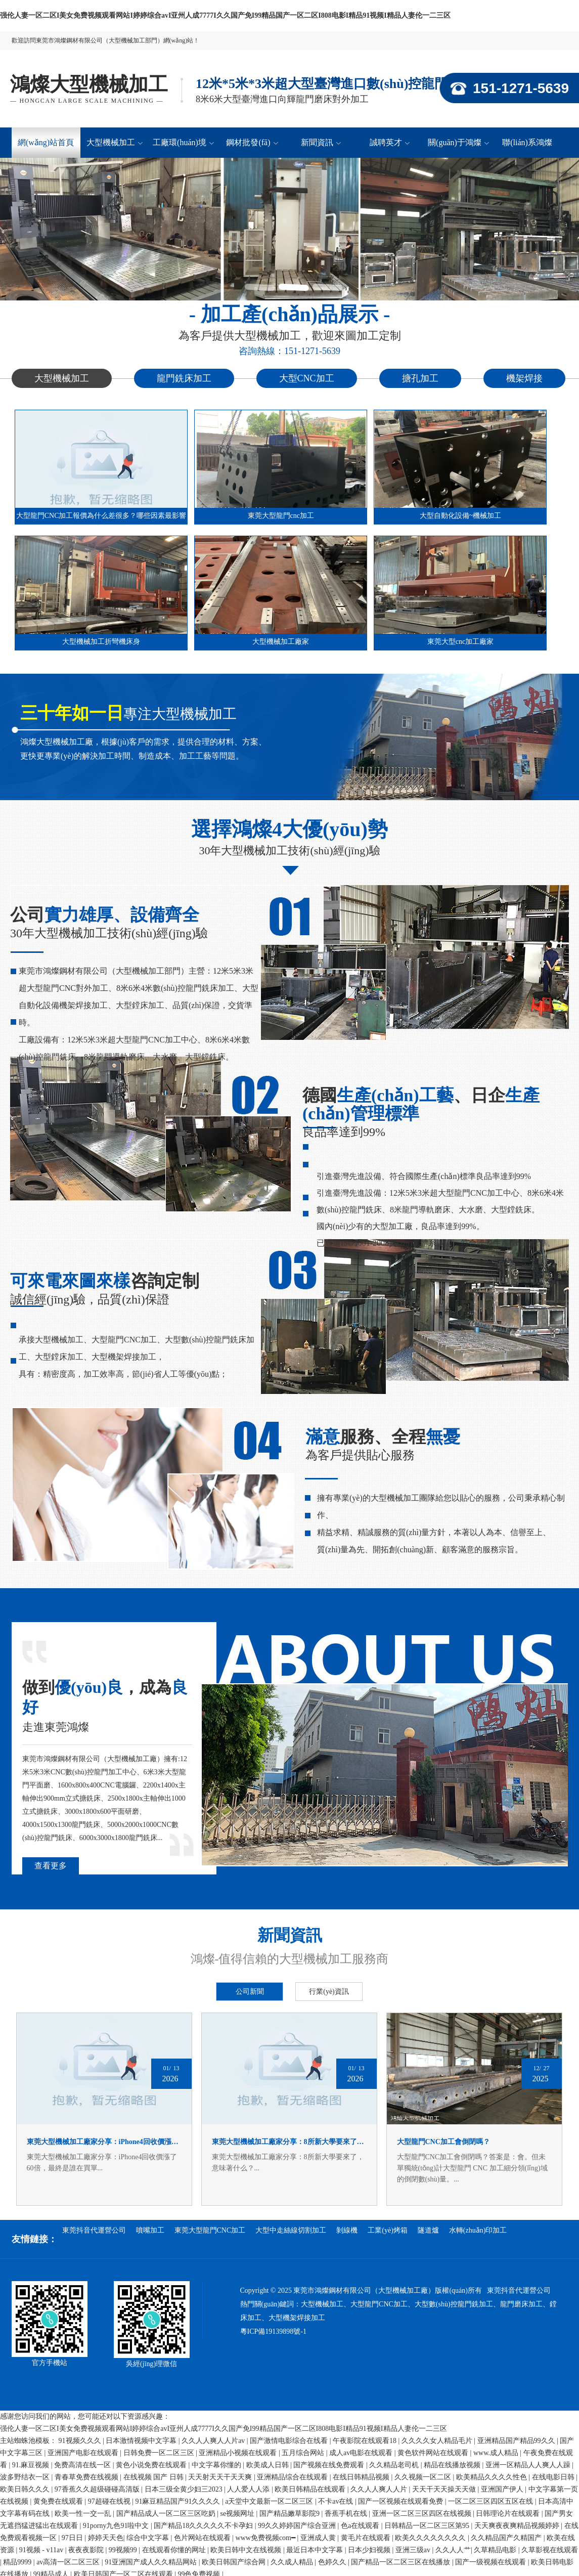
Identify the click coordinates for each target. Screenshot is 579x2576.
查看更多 (50, 1865)
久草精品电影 (496, 2550)
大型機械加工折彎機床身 (101, 641)
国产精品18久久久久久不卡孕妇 (204, 2525)
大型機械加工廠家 (280, 641)
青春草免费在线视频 (87, 2477)
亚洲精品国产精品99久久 (517, 2440)
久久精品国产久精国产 (507, 2538)
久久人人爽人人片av (214, 2440)
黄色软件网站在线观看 (433, 2453)
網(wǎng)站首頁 (46, 142)
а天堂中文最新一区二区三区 (270, 2501)
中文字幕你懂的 (217, 2465)
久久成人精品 (293, 2562)
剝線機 (347, 2230)
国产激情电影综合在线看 (290, 2440)
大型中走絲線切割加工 (290, 2230)
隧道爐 (428, 2230)
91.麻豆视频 (31, 2465)
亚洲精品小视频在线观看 (239, 2453)
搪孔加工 (420, 378)
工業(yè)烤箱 (388, 2230)
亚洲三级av (413, 2550)
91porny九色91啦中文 (117, 2525)
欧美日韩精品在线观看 (311, 2489)
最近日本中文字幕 (315, 2550)
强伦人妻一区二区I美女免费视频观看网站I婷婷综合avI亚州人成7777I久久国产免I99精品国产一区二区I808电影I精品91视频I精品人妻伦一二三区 (225, 15)
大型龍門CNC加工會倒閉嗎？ (443, 2142)
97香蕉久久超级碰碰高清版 (98, 2489)
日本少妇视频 (370, 2550)
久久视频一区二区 (423, 2477)
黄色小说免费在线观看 (152, 2465)
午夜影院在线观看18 (365, 2440)
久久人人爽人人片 (379, 2489)
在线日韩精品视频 (362, 2477)
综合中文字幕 (148, 2538)
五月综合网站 (304, 2453)
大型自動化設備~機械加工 (461, 515)
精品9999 (18, 2562)
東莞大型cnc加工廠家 (460, 641)
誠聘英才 (390, 142)
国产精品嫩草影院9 (290, 2513)
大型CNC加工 (306, 378)
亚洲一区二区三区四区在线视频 (422, 2513)
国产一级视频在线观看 (491, 2562)
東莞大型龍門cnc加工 (281, 515)
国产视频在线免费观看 (329, 2465)
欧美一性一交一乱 (84, 2513)
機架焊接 (524, 378)
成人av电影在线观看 (361, 2453)
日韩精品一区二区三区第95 (427, 2525)
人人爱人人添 (249, 2489)
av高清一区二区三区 (69, 2562)
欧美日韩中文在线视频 (246, 2550)
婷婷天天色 (105, 2538)
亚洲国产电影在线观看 (84, 2453)
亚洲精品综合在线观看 (293, 2477)
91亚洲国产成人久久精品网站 (152, 2562)
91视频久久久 (81, 2440)
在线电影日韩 (554, 2477)
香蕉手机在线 (347, 2513)
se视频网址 (238, 2513)
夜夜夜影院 (87, 2550)
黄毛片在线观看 (366, 2538)
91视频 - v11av (42, 2550)
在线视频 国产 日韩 (154, 2477)
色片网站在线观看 (203, 2538)
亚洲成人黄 (319, 2538)
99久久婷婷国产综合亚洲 (298, 2525)
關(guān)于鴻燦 (458, 142)
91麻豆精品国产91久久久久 (178, 2501)
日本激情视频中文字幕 (142, 2440)
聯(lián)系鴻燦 (527, 142)
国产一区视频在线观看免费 (401, 2501)
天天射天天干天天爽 (221, 2477)
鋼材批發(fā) (252, 142)
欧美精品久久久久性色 (492, 2477)
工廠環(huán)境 (183, 142)
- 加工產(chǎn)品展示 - (289, 314)
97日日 (73, 2538)
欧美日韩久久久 (26, 2489)
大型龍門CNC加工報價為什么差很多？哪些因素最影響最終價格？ (101, 518)
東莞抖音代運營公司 (94, 2230)
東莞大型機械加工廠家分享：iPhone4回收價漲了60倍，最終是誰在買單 (104, 2142)
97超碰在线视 (110, 2501)
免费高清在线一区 (83, 2465)
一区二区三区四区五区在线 (491, 2501)
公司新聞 (250, 1991)
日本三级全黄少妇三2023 (185, 2489)
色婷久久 (333, 2562)
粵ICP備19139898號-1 (273, 2331)
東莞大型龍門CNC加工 (210, 2230)
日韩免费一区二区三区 (159, 2453)
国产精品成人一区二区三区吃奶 (166, 2513)
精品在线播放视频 (453, 2465)
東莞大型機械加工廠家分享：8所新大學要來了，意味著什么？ (289, 2142)
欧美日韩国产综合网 (235, 2562)
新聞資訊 (321, 142)
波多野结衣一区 (26, 2477)
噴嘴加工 (150, 2230)
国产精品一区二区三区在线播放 (401, 2562)
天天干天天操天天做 (445, 2489)
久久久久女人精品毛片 (438, 2440)
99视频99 (124, 2550)
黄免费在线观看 (59, 2501)
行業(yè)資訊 (329, 1991)
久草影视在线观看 (549, 2550)
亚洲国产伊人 (503, 2489)
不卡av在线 (336, 2501)
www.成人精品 (496, 2453)
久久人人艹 (453, 2550)
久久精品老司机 (395, 2465)
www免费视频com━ (266, 2538)
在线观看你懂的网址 (175, 2550)
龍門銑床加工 (184, 378)
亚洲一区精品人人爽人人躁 (528, 2465)
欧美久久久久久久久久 (431, 2538)
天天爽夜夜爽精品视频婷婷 (517, 2525)
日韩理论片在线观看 (509, 2513)
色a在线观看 (361, 2525)
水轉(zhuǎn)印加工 (478, 2230)
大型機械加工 (114, 142)
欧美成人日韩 (268, 2465)
